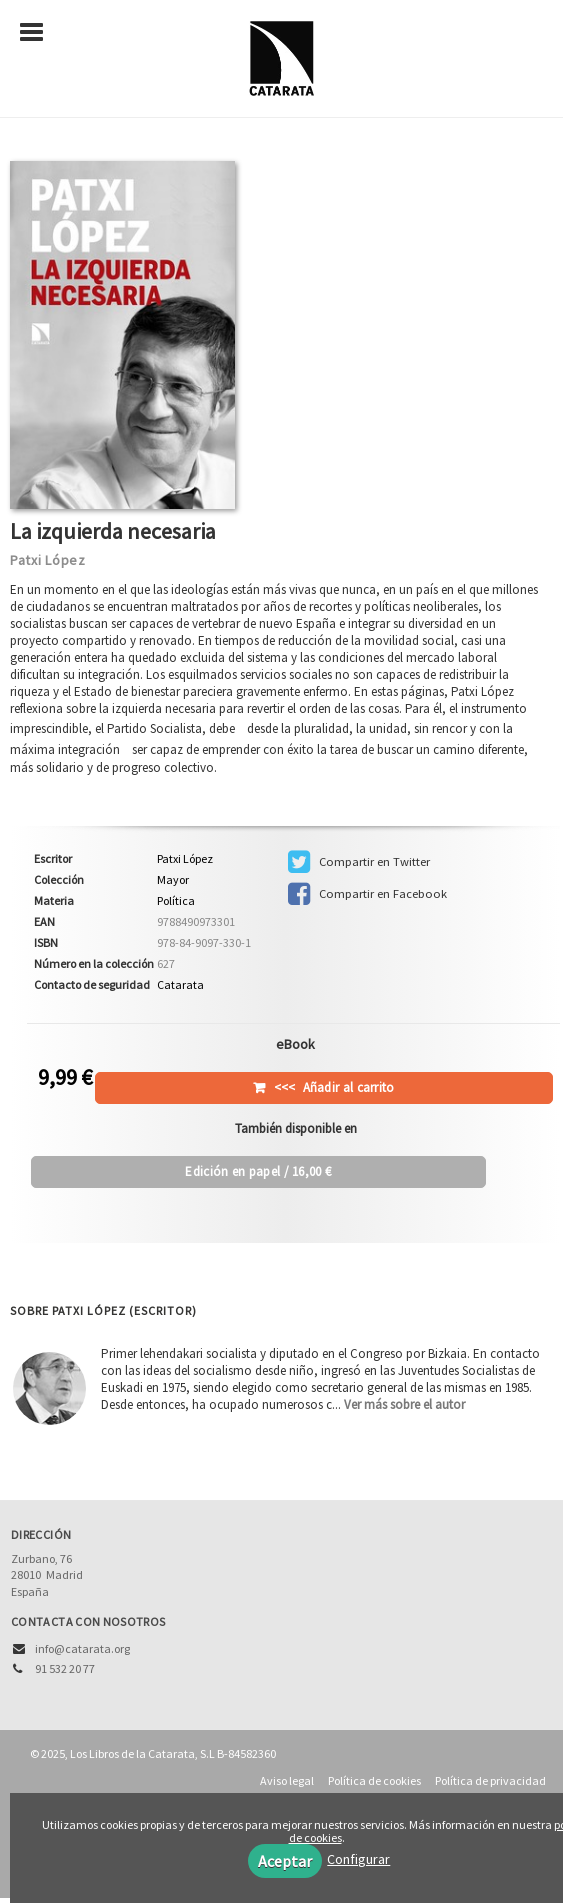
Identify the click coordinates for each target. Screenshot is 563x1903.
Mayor (173, 880)
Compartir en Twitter (359, 862)
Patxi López (48, 560)
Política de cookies (374, 1780)
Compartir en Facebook (367, 894)
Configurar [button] (358, 1859)
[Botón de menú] (39, 33)
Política (176, 900)
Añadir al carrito (334, 1087)
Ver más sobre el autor (404, 1404)
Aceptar (285, 1861)
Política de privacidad (490, 1780)
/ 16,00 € (258, 1171)
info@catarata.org (82, 1648)
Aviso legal (287, 1780)
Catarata (180, 984)
